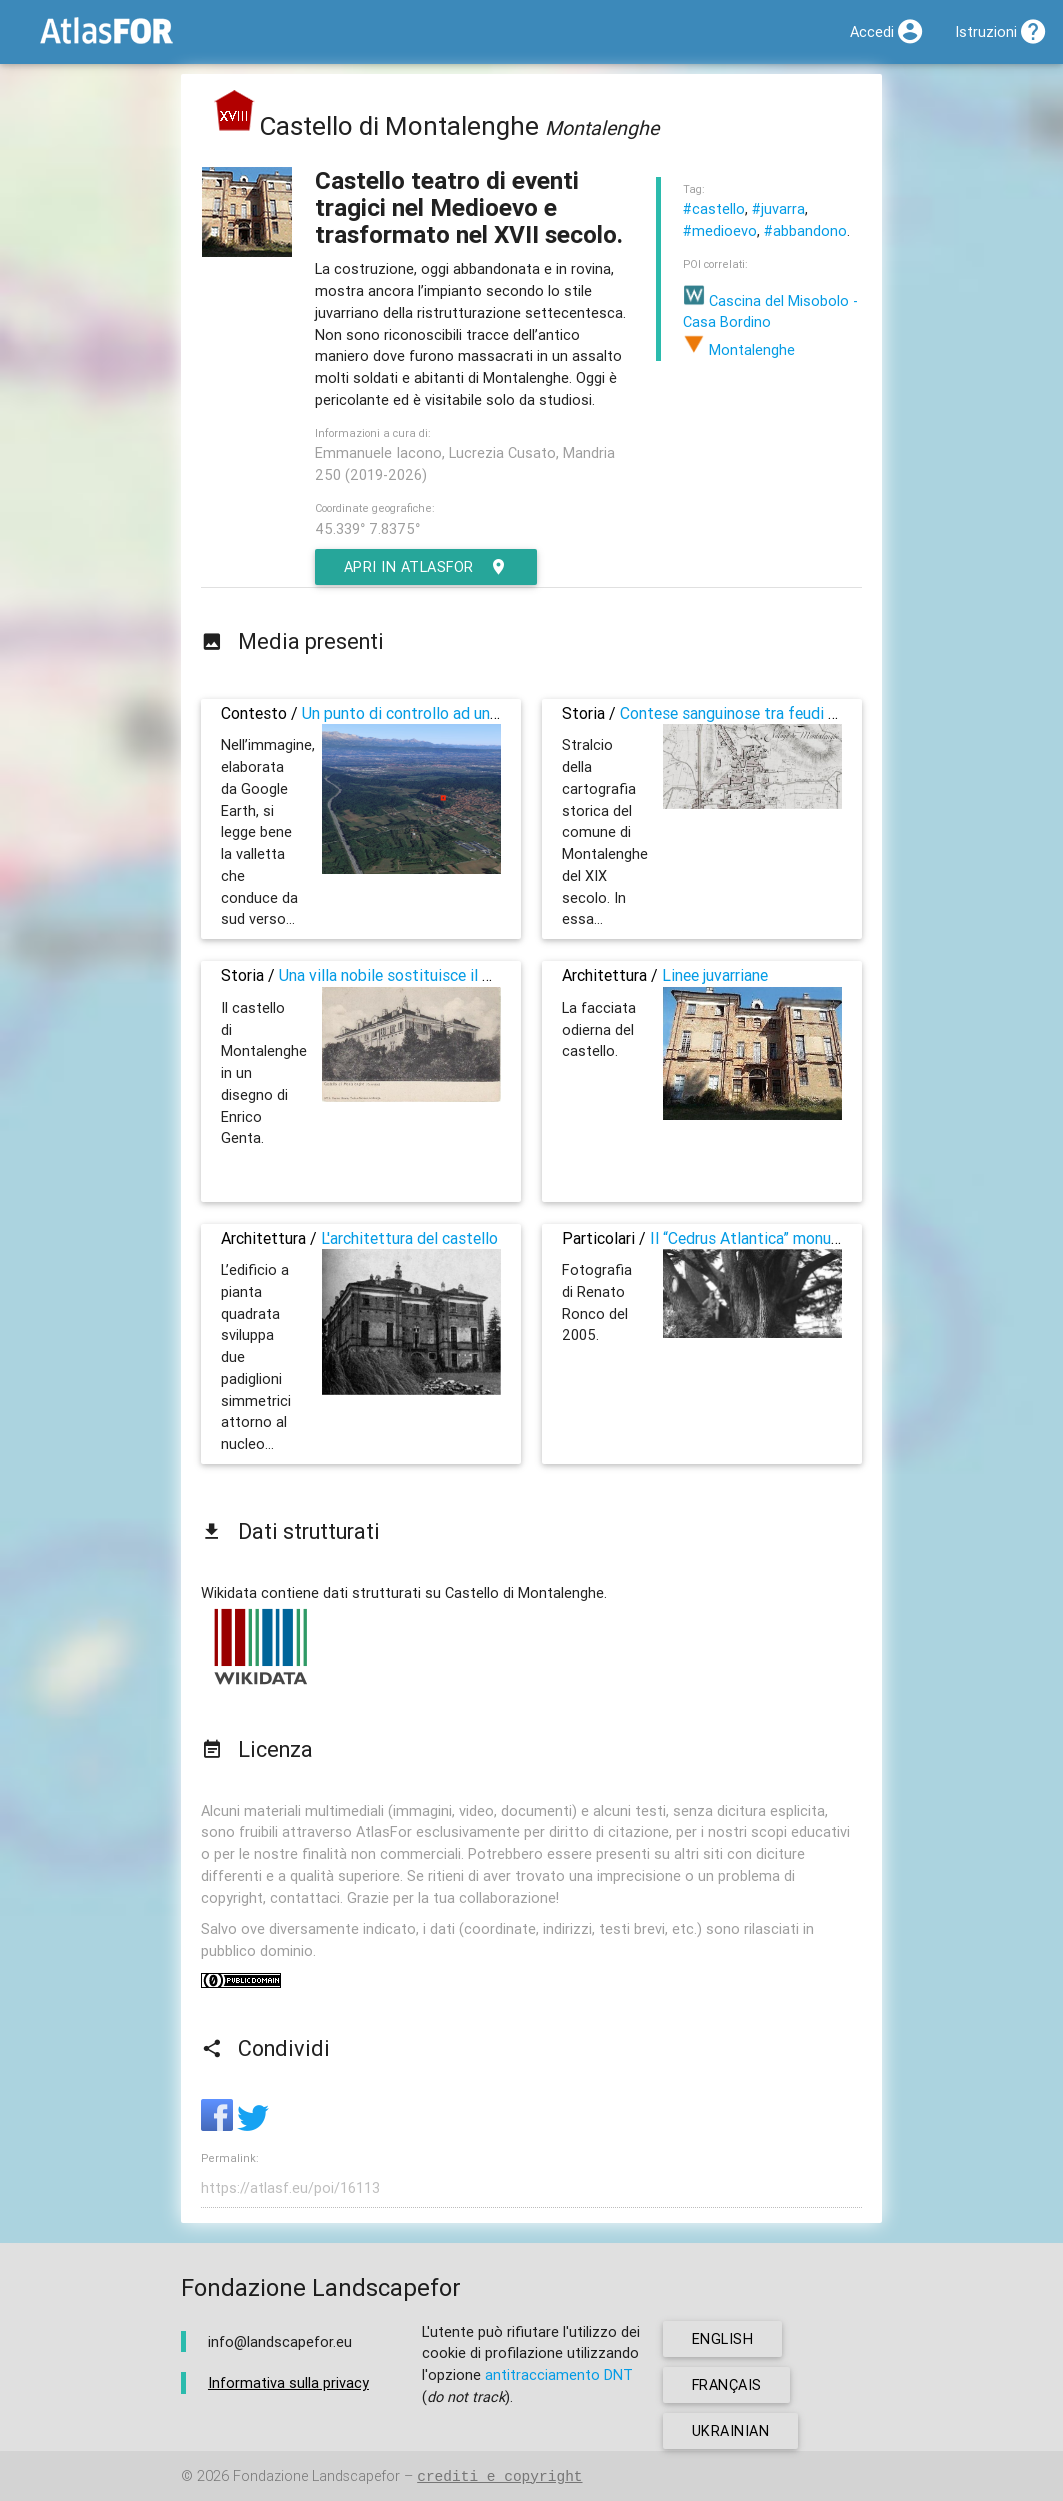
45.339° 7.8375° (367, 528)
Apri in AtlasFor (427, 567)
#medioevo (720, 230)
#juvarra (778, 208)
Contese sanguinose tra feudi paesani (750, 713)
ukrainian (731, 2430)
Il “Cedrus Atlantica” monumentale (768, 1238)
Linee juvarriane (715, 975)
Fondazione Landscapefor (316, 2476)
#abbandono (805, 230)
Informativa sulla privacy (288, 2383)
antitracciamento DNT (559, 2374)
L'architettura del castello (409, 1238)
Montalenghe (739, 349)
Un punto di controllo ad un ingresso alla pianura (468, 713)
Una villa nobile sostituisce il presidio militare (437, 975)
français (727, 2384)
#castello (714, 208)
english (723, 2338)
